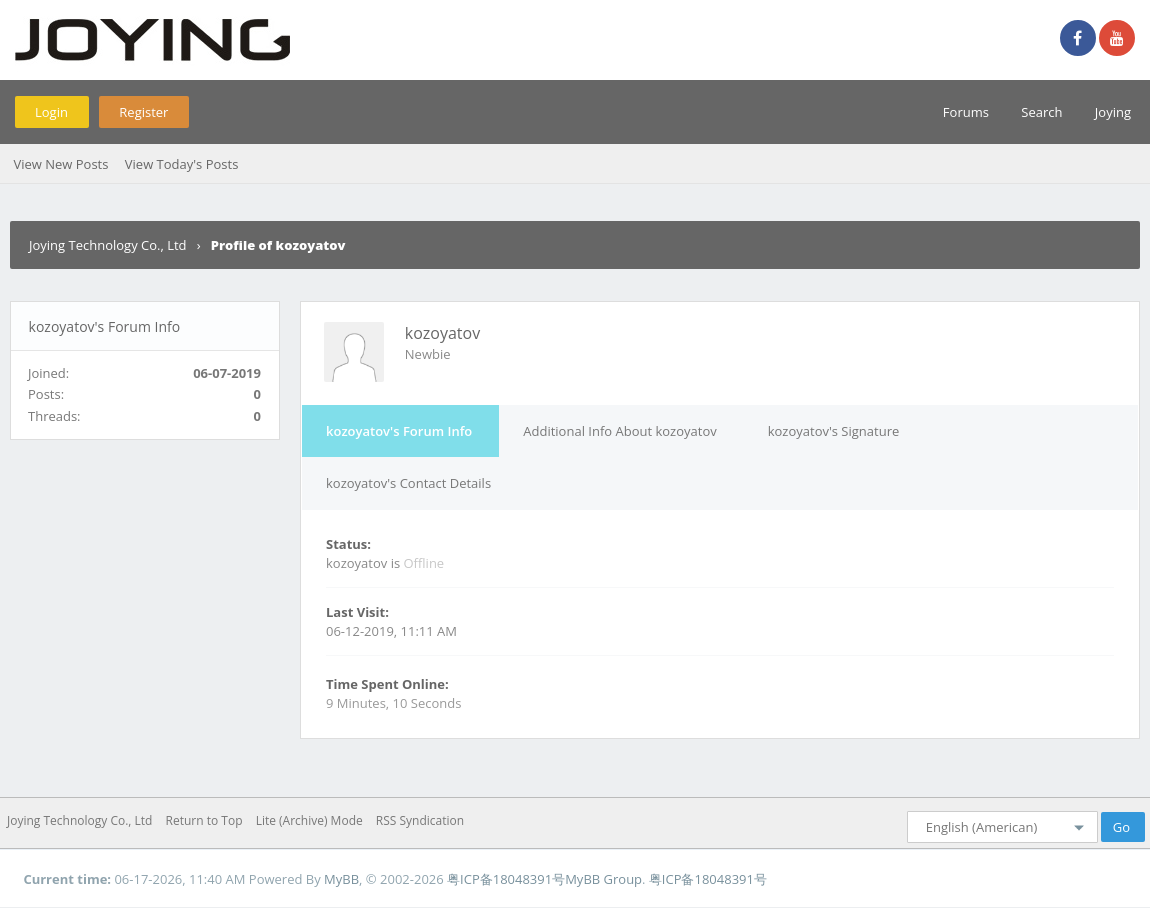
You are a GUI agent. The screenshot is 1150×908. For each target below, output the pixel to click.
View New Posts (60, 164)
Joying (1113, 112)
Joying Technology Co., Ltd (108, 245)
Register (143, 112)
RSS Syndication (420, 820)
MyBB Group (603, 879)
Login (51, 112)
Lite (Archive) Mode (309, 820)
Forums (966, 112)
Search (1041, 112)
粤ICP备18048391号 (506, 879)
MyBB (341, 879)
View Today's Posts (182, 164)
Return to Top (204, 820)
